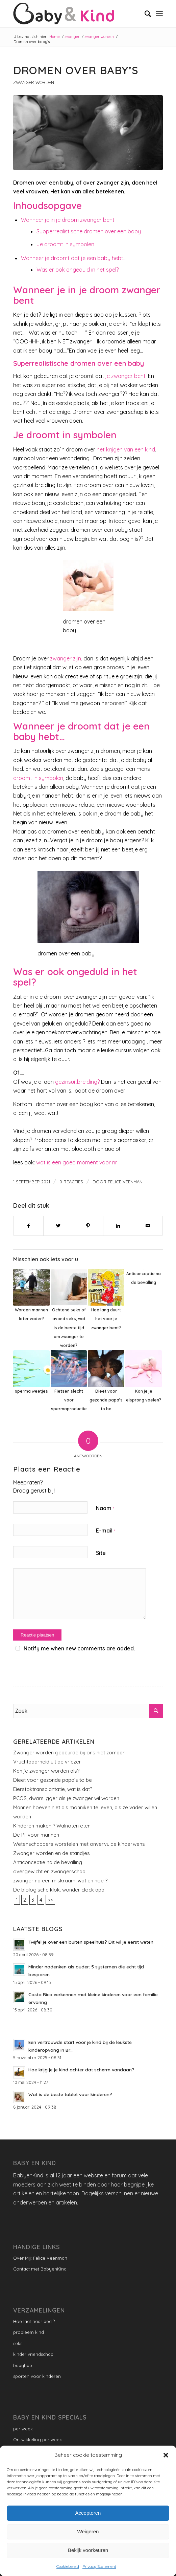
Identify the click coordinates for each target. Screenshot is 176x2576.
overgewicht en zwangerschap (49, 1871)
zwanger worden (33, 82)
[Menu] (159, 13)
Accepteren (88, 2513)
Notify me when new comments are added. (79, 1648)
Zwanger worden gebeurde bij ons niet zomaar (69, 1752)
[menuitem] (144, 13)
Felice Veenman (125, 1181)
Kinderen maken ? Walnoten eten (52, 1825)
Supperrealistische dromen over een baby (88, 231)
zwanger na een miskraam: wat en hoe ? (60, 1880)
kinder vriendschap (33, 2354)
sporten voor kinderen (37, 2376)
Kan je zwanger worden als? (46, 1771)
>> (50, 1900)
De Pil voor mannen (36, 1835)
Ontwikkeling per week (37, 2439)
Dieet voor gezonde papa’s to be (52, 1780)
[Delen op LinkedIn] (118, 1225)
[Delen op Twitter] (58, 1225)
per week (23, 2428)
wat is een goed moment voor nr (76, 1162)
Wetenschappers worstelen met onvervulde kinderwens (79, 1844)
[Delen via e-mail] (147, 1225)
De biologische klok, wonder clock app (58, 1889)
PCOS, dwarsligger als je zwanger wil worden (66, 1798)
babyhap (22, 2365)
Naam (105, 1508)
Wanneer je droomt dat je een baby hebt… (73, 258)
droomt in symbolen (38, 778)
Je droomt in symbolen (65, 244)
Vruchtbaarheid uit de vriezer (47, 1761)
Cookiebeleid (67, 2566)
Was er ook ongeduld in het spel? (77, 269)
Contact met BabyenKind (40, 2269)
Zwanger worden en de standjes (51, 1853)
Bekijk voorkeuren (88, 2550)
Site (101, 1552)
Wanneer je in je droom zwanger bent (68, 219)
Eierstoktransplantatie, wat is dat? (52, 1789)
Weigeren (88, 2531)
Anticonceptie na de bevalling (47, 1862)
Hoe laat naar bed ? (34, 2321)
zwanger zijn (65, 658)
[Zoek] (144, 13)
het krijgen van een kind (126, 449)
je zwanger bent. (126, 376)
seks (17, 2343)
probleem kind (28, 2332)
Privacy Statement (99, 2566)
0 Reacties (71, 1181)
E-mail (105, 1530)
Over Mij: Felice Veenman (40, 2258)
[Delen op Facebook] (28, 1225)
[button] (165, 2455)
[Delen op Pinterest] (88, 1225)
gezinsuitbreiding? (77, 1081)
